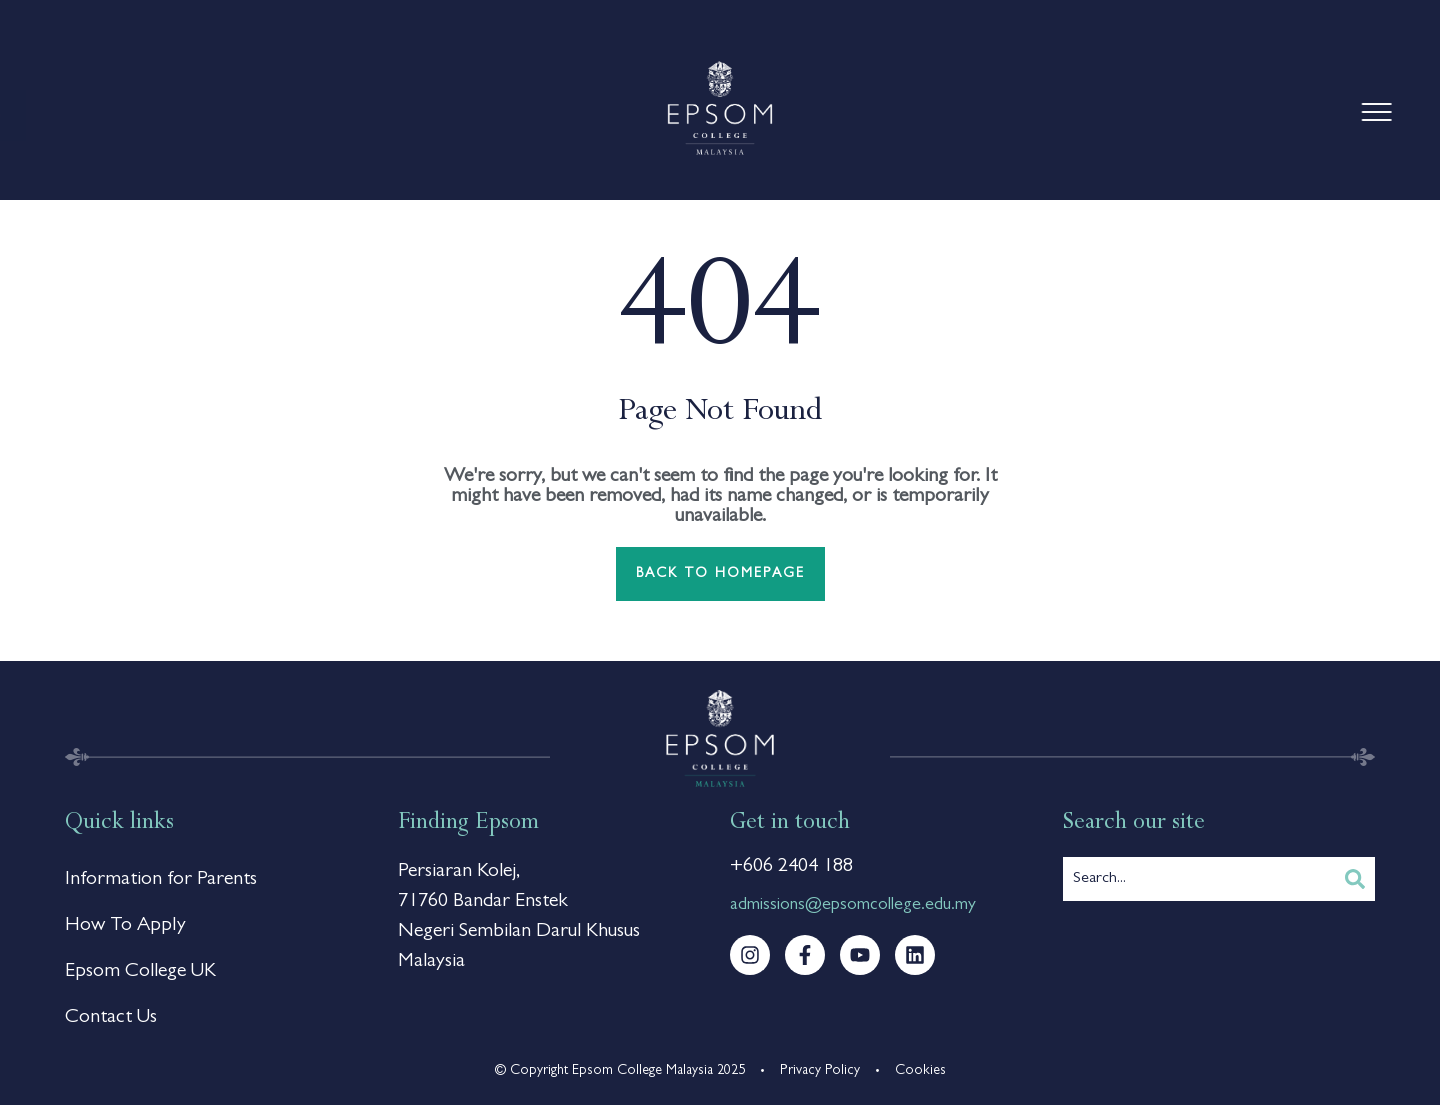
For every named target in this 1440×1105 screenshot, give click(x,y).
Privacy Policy (820, 1071)
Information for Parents (161, 880)
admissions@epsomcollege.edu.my (853, 906)
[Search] (1355, 879)
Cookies (920, 1071)
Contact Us (111, 1018)
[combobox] (1199, 879)
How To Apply (125, 926)
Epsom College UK (140, 972)
